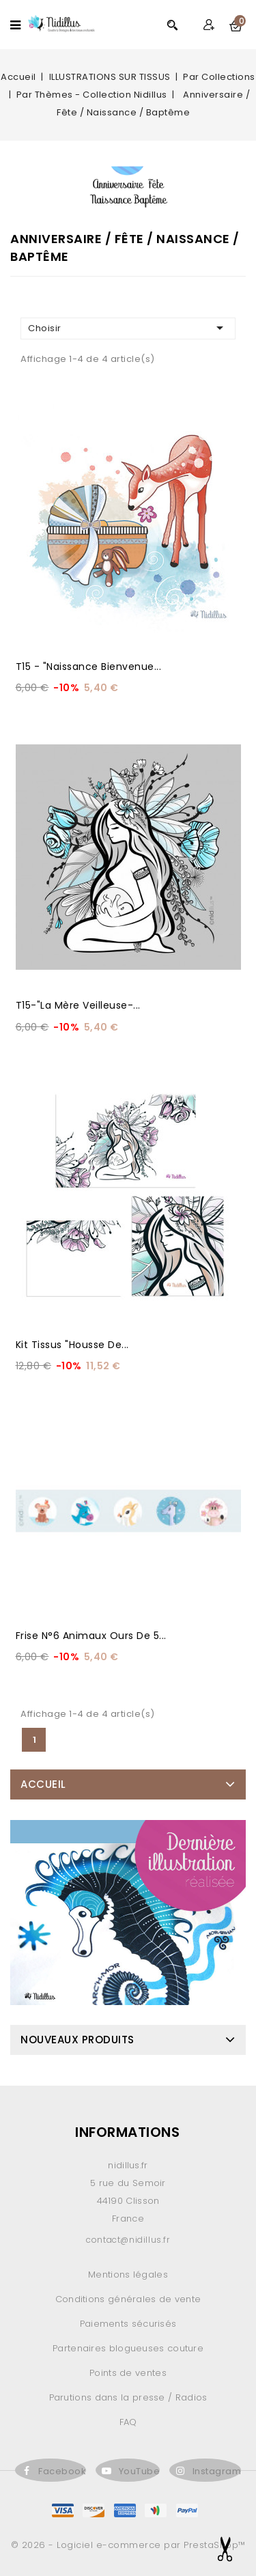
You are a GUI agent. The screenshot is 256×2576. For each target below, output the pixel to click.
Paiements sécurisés (128, 2323)
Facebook (62, 2471)
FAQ (128, 2422)
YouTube (139, 2471)
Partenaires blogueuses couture (128, 2348)
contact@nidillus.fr (127, 2239)
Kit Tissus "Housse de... (72, 1345)
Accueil (43, 1784)
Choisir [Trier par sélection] (128, 328)
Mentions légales (128, 2274)
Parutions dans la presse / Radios (128, 2397)
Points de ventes (128, 2372)
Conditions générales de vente (128, 2299)
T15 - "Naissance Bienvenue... (89, 666)
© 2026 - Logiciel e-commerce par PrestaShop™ (128, 2544)
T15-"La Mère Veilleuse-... (78, 1005)
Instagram (217, 2471)
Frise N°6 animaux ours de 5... (91, 1635)
